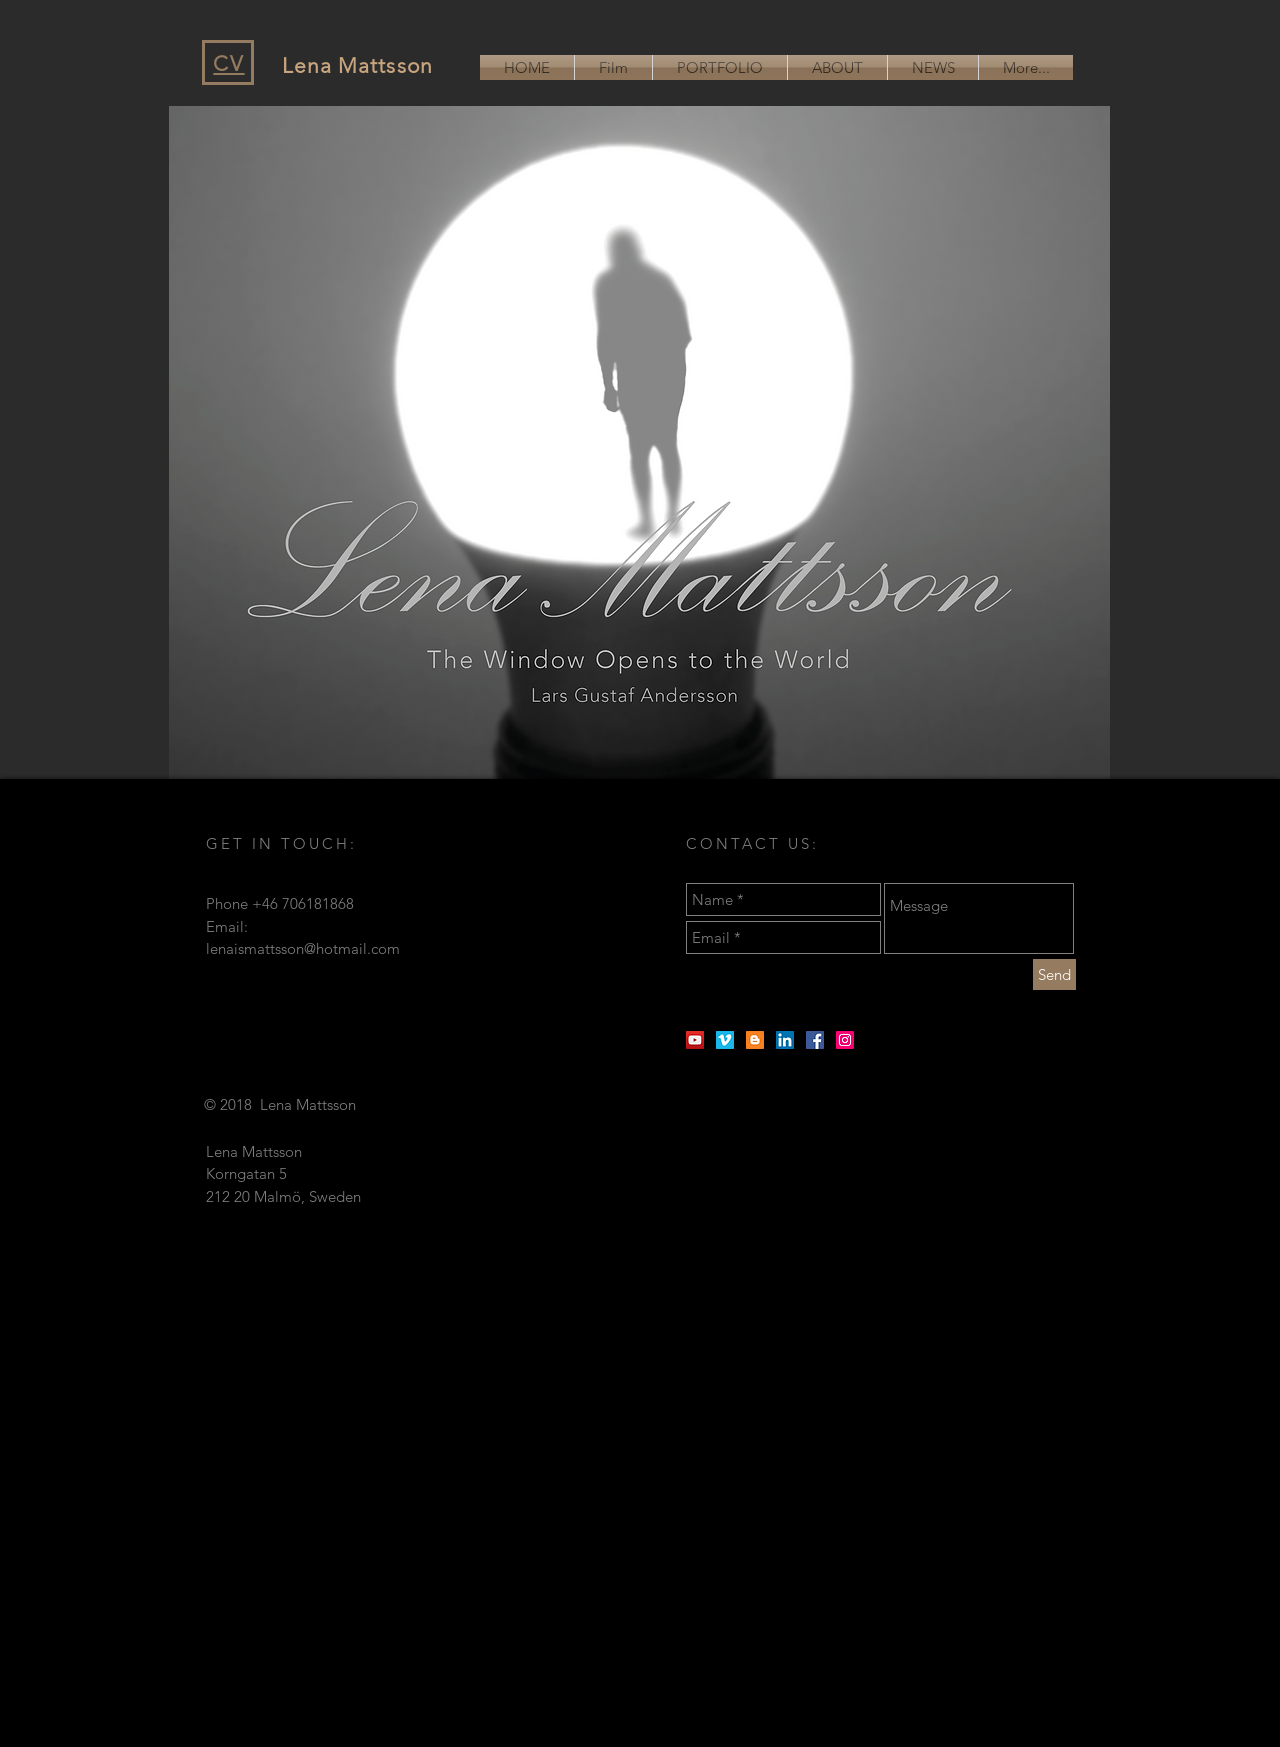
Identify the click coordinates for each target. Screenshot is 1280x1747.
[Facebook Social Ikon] (815, 1040)
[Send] (1054, 974)
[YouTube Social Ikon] (695, 1040)
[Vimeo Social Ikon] (725, 1040)
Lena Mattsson (357, 65)
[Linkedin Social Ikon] (785, 1040)
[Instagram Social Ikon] (845, 1040)
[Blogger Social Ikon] (755, 1040)
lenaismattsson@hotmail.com (303, 948)
